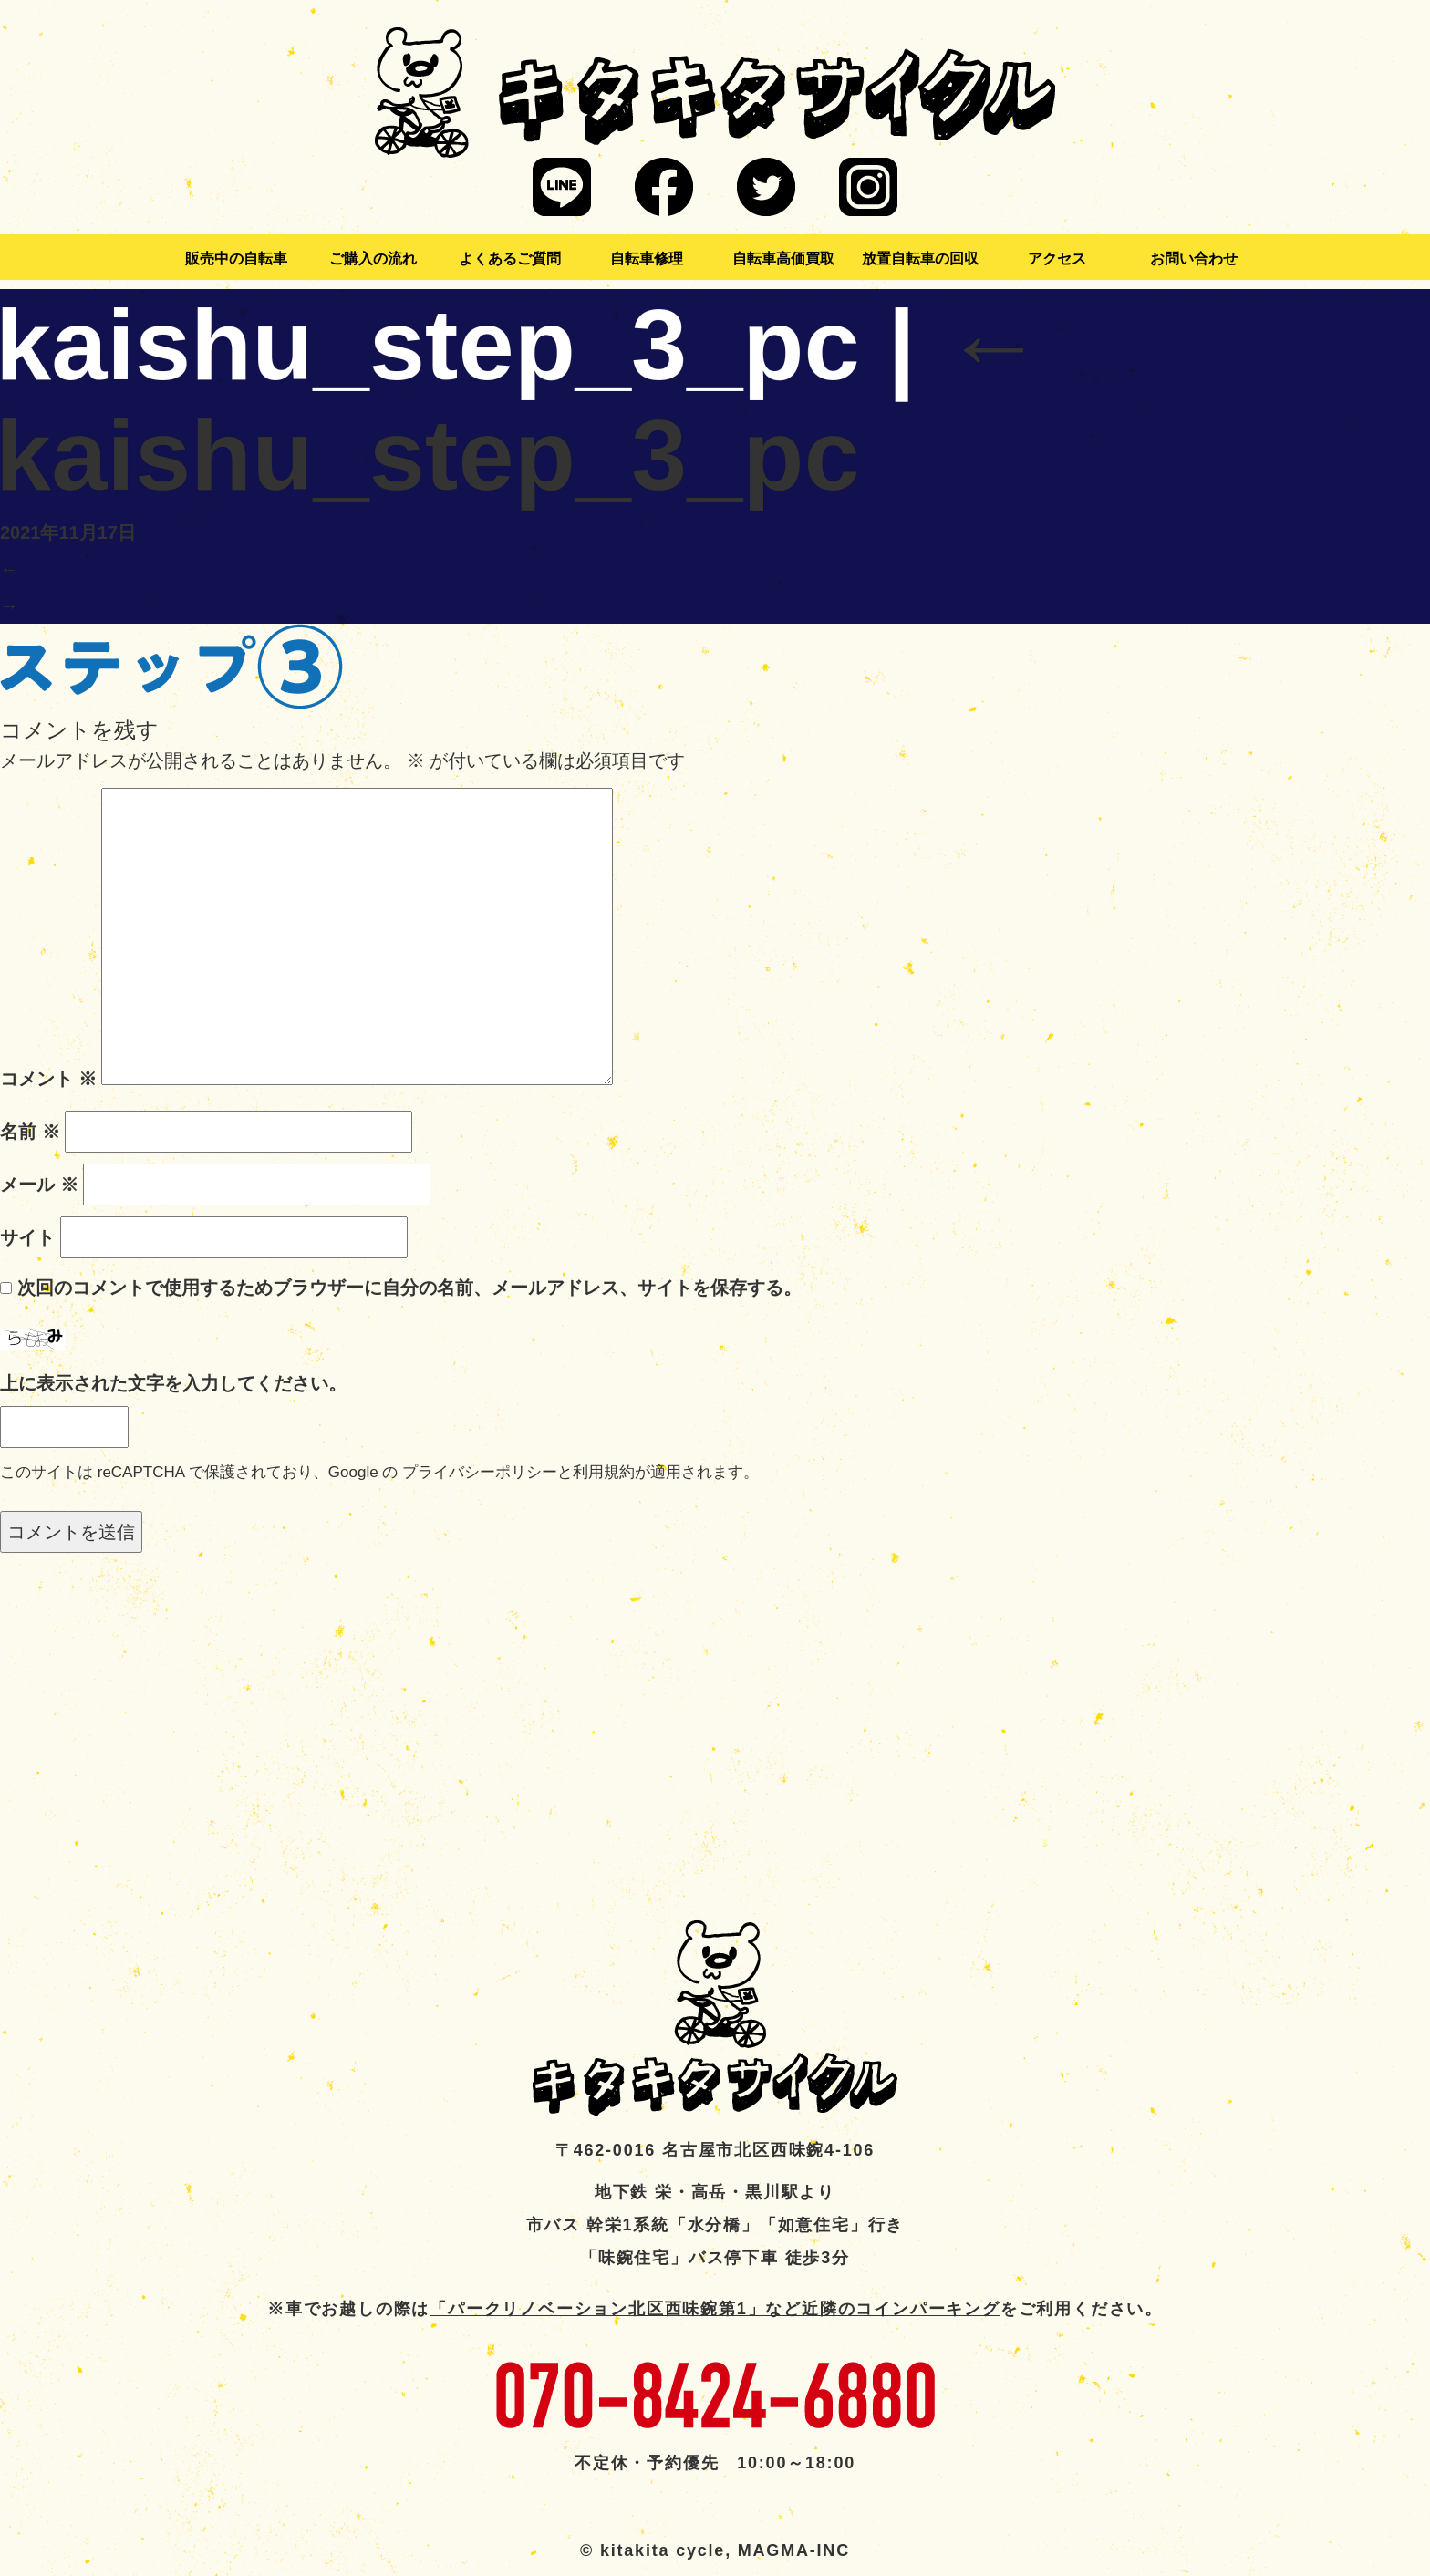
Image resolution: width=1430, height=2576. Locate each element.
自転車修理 (646, 258)
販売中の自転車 (236, 258)
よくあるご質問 (510, 258)
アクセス (1057, 258)
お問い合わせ (1194, 258)
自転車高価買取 (783, 258)
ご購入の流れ (373, 258)
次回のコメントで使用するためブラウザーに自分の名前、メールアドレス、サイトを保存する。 (409, 1288)
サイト (27, 1237)
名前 (30, 1132)
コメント (48, 1079)
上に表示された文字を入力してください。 (173, 1383)
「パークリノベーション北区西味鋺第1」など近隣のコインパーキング (715, 2309)
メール (39, 1184)
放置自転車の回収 (920, 258)
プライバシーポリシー (479, 1472)
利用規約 (604, 1472)
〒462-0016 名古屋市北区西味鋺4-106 (715, 2150)
